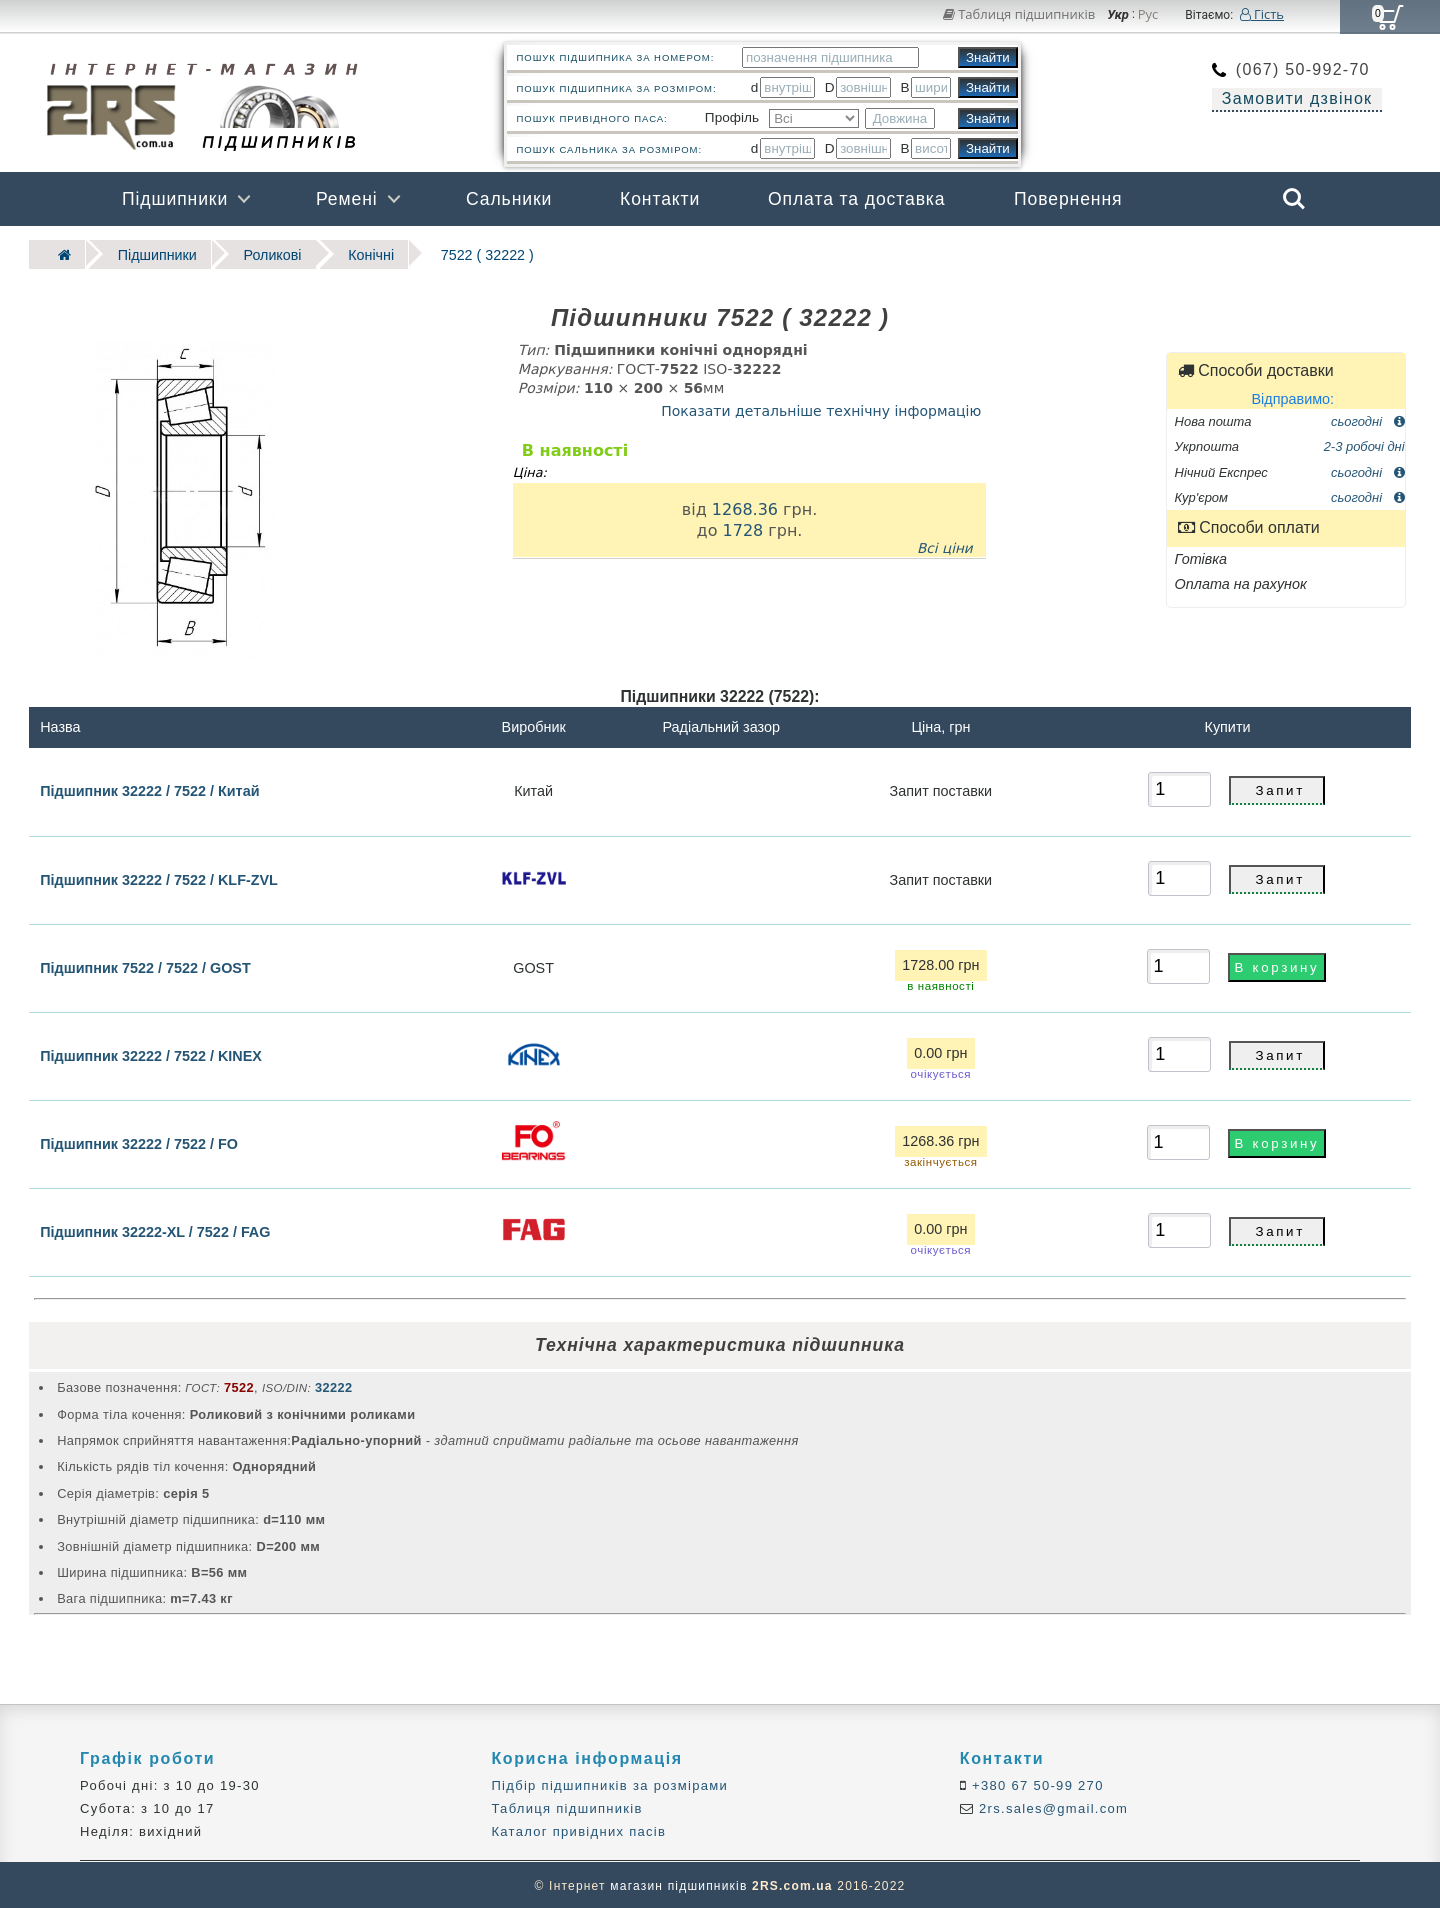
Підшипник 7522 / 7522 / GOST (145, 966)
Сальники (509, 199)
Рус (1148, 15)
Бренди (1199, 253)
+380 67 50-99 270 (1035, 1783)
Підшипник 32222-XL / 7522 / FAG (155, 1230)
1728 (742, 528)
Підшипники (175, 199)
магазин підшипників (678, 1884)
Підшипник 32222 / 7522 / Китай (149, 789)
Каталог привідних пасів (578, 1830)
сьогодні (1368, 419)
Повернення (1068, 199)
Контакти (660, 199)
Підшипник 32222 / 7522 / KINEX (151, 1054)
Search (1294, 199)
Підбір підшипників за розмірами (609, 1783)
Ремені (347, 199)
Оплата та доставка (857, 199)
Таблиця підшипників (1019, 14)
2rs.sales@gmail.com (1051, 1807)
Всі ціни (945, 547)
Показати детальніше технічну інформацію (821, 409)
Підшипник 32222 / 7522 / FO (139, 1142)
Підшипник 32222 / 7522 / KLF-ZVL (159, 878)
